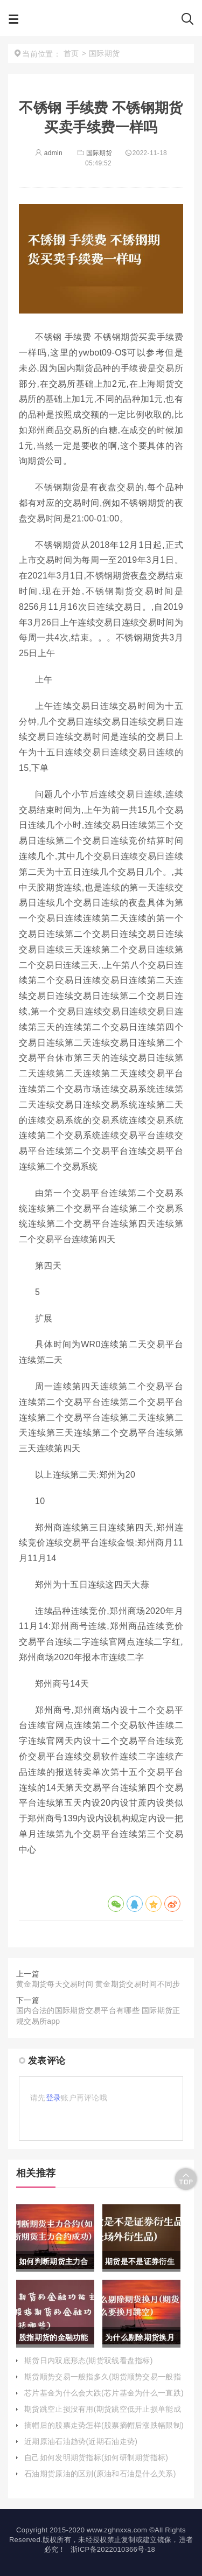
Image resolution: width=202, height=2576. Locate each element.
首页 (71, 53)
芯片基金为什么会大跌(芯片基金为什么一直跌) (104, 2393)
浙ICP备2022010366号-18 (113, 2549)
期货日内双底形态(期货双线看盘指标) (88, 2360)
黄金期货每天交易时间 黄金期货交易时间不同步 (98, 1984)
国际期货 (94, 153)
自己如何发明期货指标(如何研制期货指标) (96, 2457)
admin (48, 153)
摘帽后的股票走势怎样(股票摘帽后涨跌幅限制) (104, 2425)
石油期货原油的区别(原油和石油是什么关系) (100, 2473)
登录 (53, 2097)
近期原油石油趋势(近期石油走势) (80, 2441)
